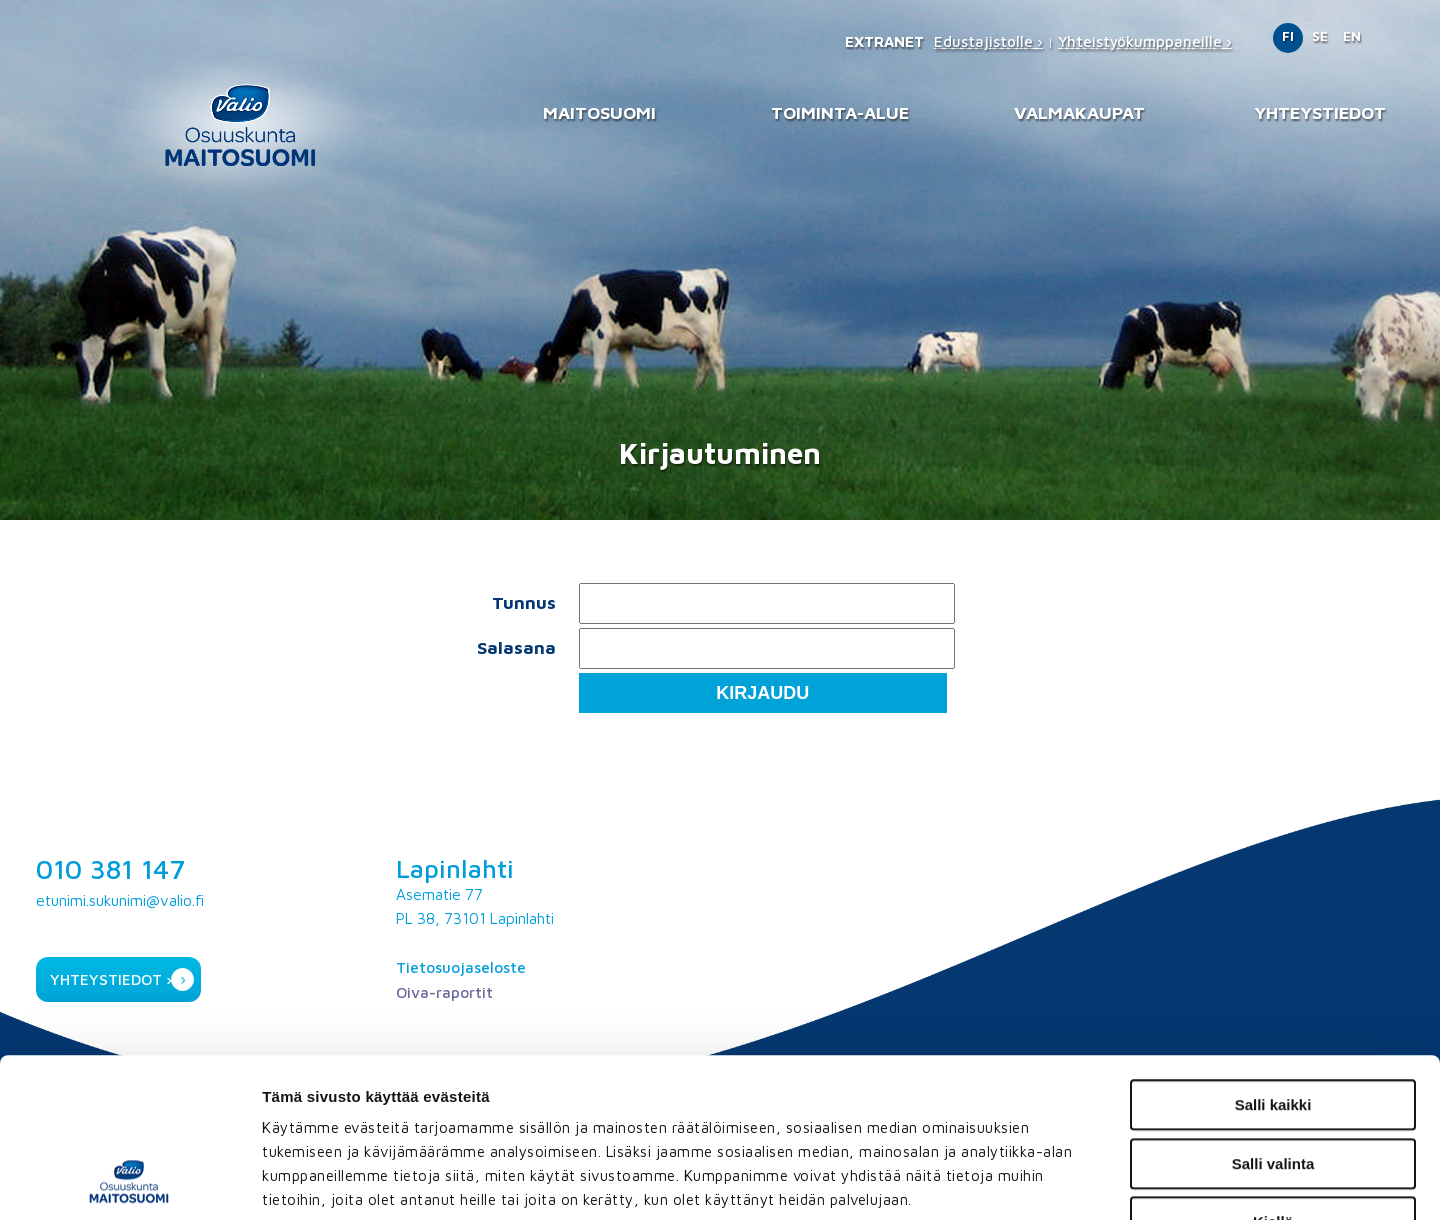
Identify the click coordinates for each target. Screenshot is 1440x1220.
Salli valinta (1273, 1014)
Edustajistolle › (988, 41)
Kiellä (1273, 1072)
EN (1352, 36)
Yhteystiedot (1320, 112)
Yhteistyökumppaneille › (1145, 41)
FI (1288, 36)
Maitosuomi (599, 112)
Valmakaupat (1079, 112)
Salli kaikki (1273, 955)
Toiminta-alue (840, 112)
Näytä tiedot (1074, 1180)
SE (1320, 36)
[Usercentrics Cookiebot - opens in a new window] (129, 1181)
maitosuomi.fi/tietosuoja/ (442, 1098)
